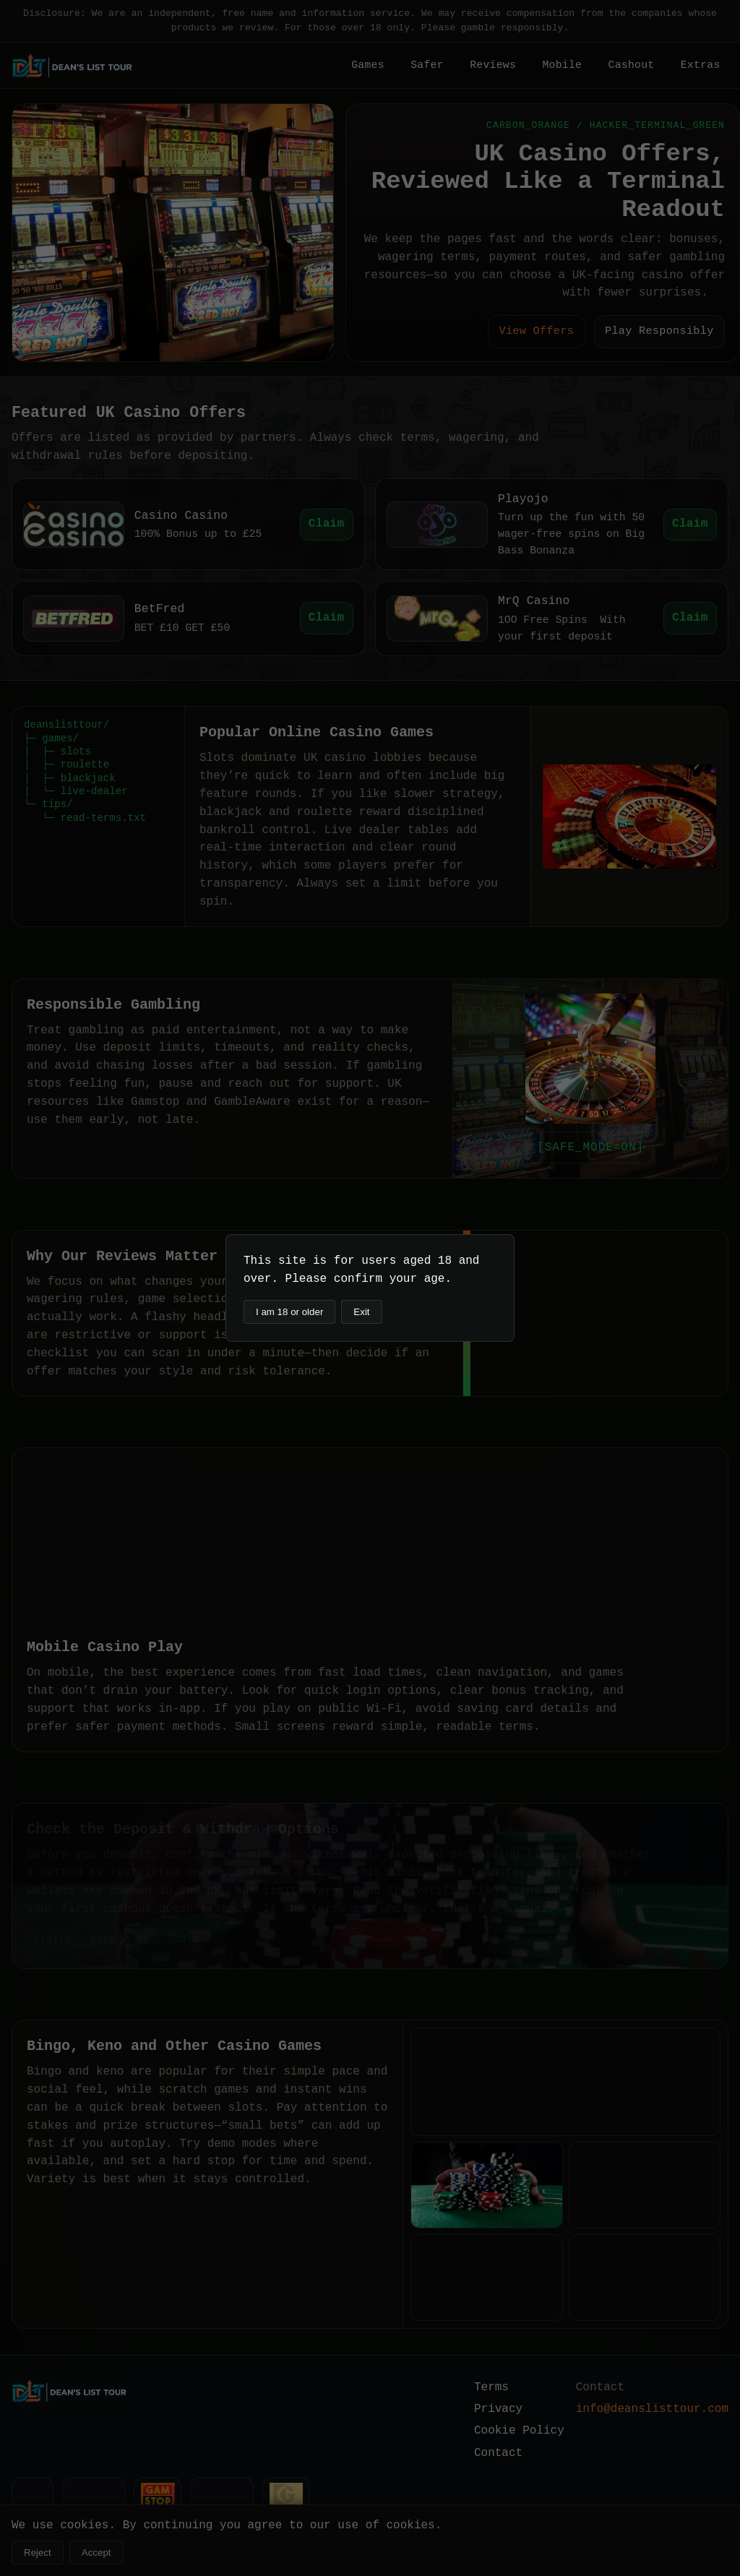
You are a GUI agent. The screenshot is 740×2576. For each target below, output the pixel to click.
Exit (361, 1311)
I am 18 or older (289, 1311)
